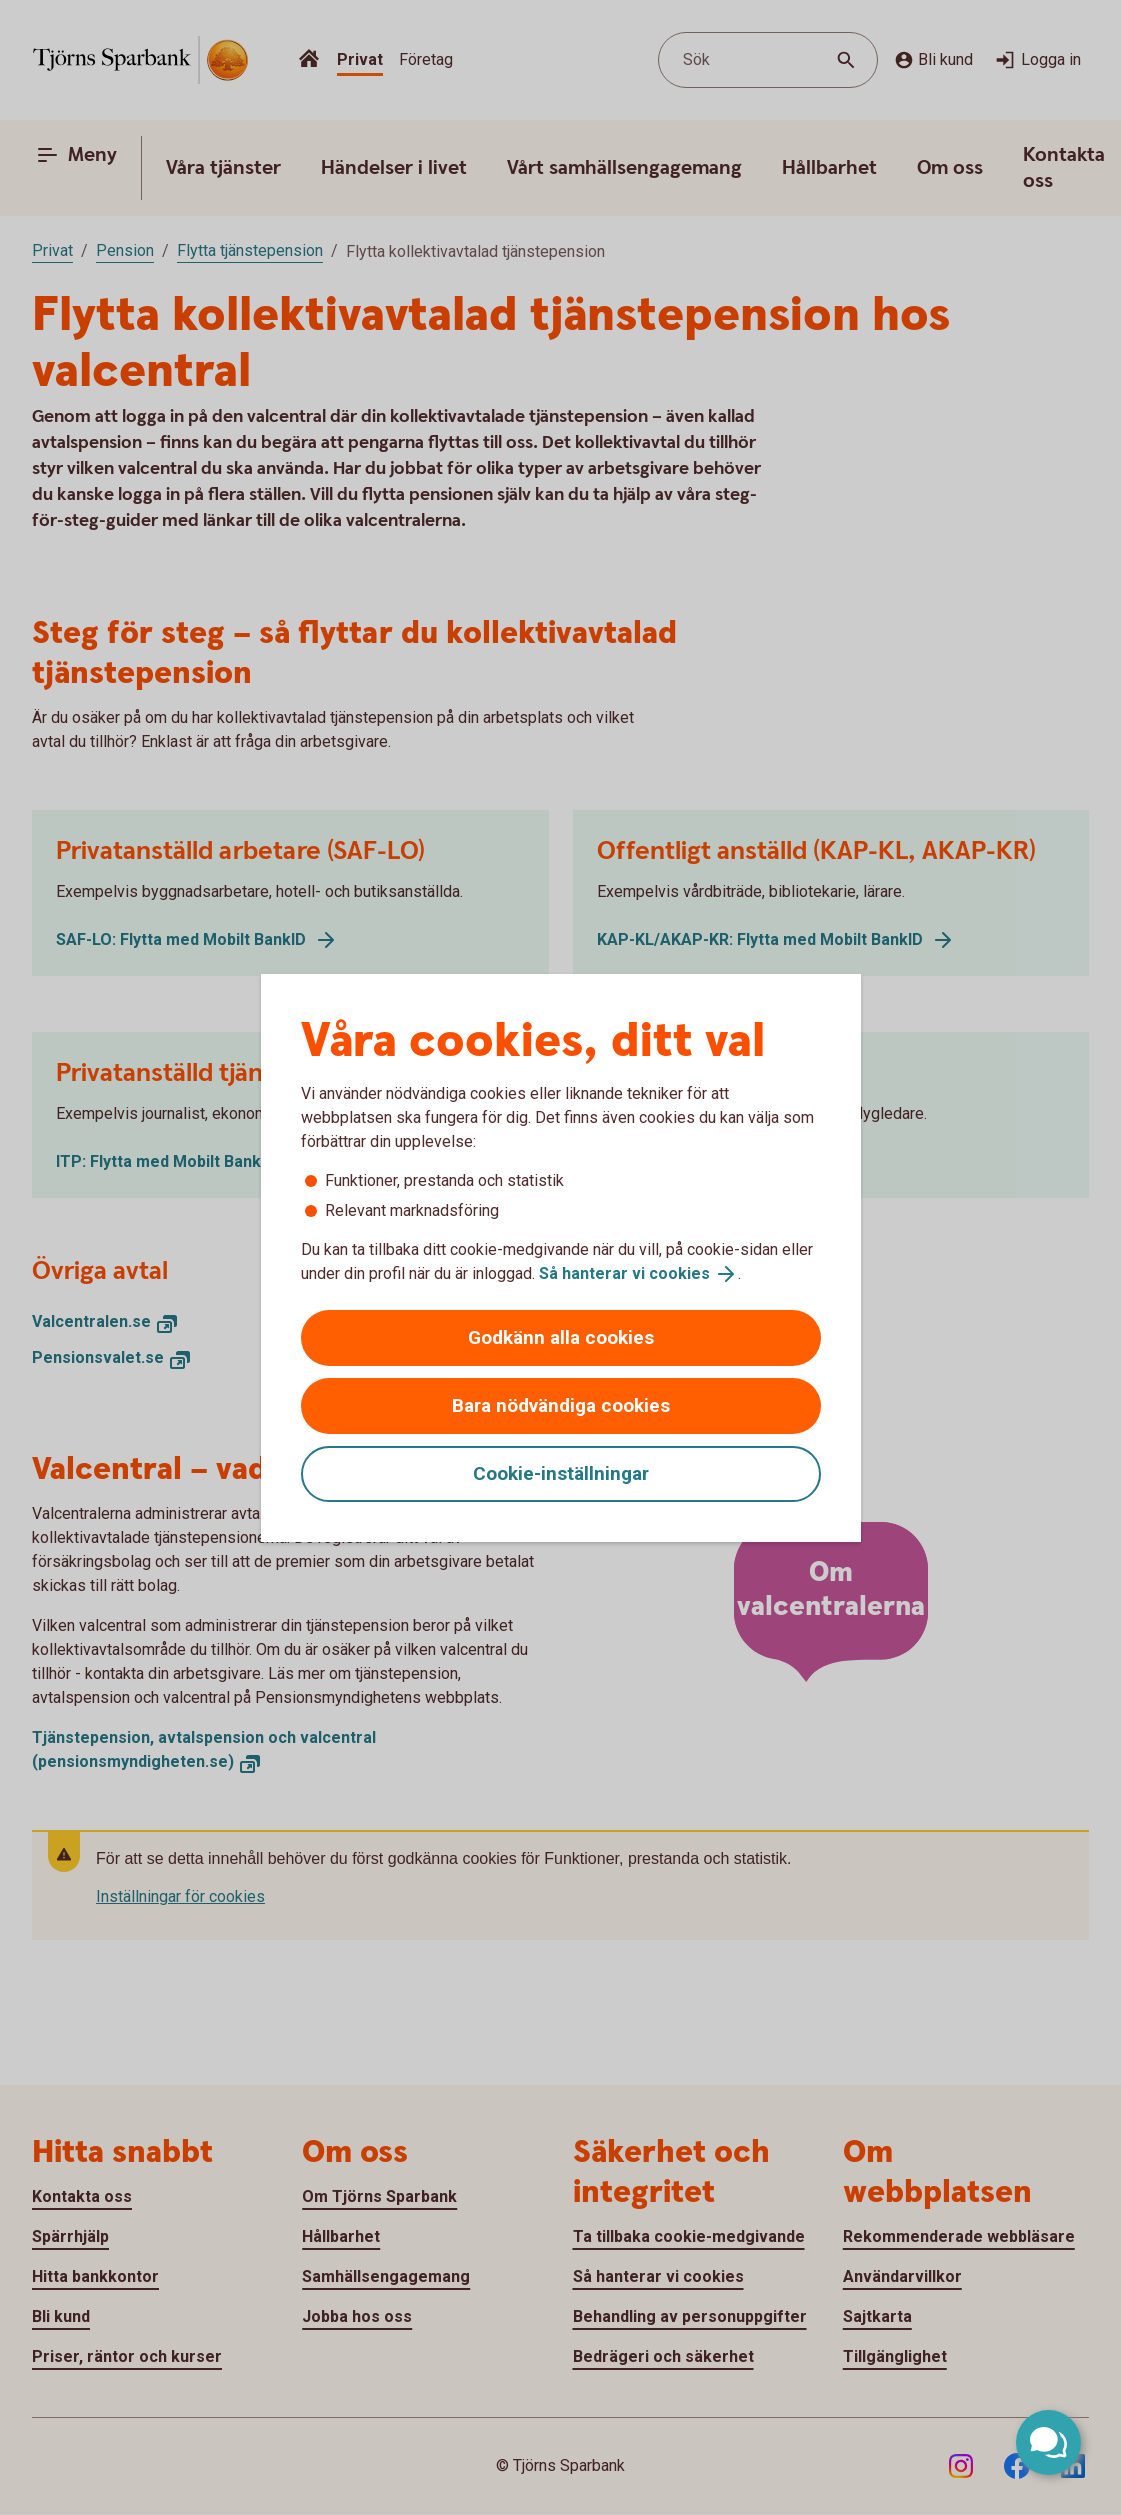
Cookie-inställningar (561, 1473)
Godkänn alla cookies (561, 1337)
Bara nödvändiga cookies (561, 1405)
